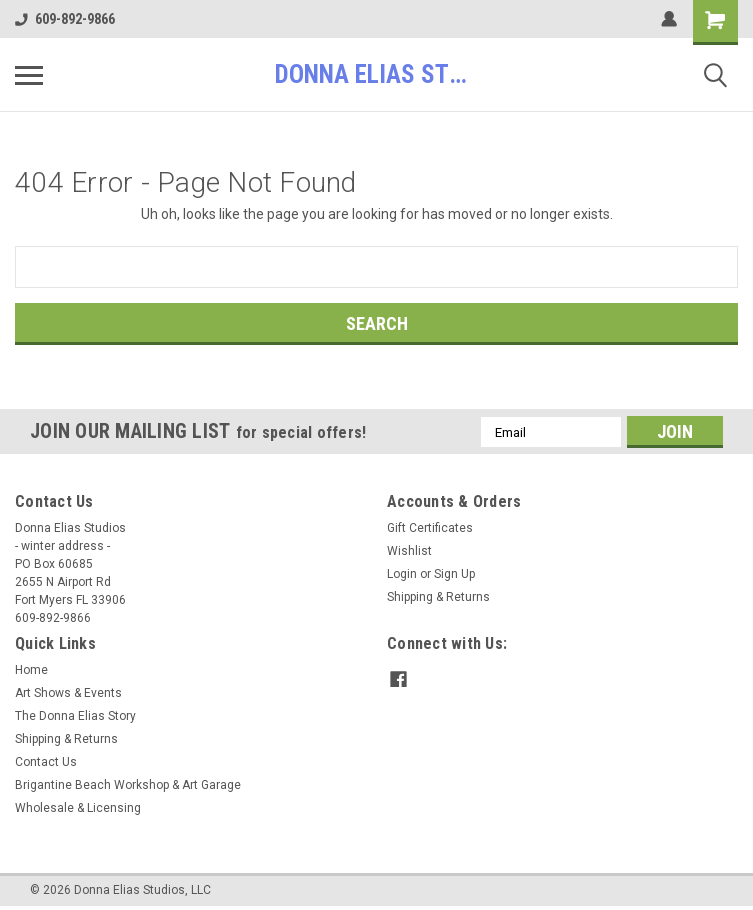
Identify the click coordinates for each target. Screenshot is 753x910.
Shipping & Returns (438, 597)
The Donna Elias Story (75, 716)
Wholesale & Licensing (78, 808)
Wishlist (409, 551)
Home (31, 670)
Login (402, 574)
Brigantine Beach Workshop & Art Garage (128, 785)
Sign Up (454, 574)
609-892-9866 (65, 19)
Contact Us (46, 762)
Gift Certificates (430, 528)
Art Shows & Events (68, 693)
